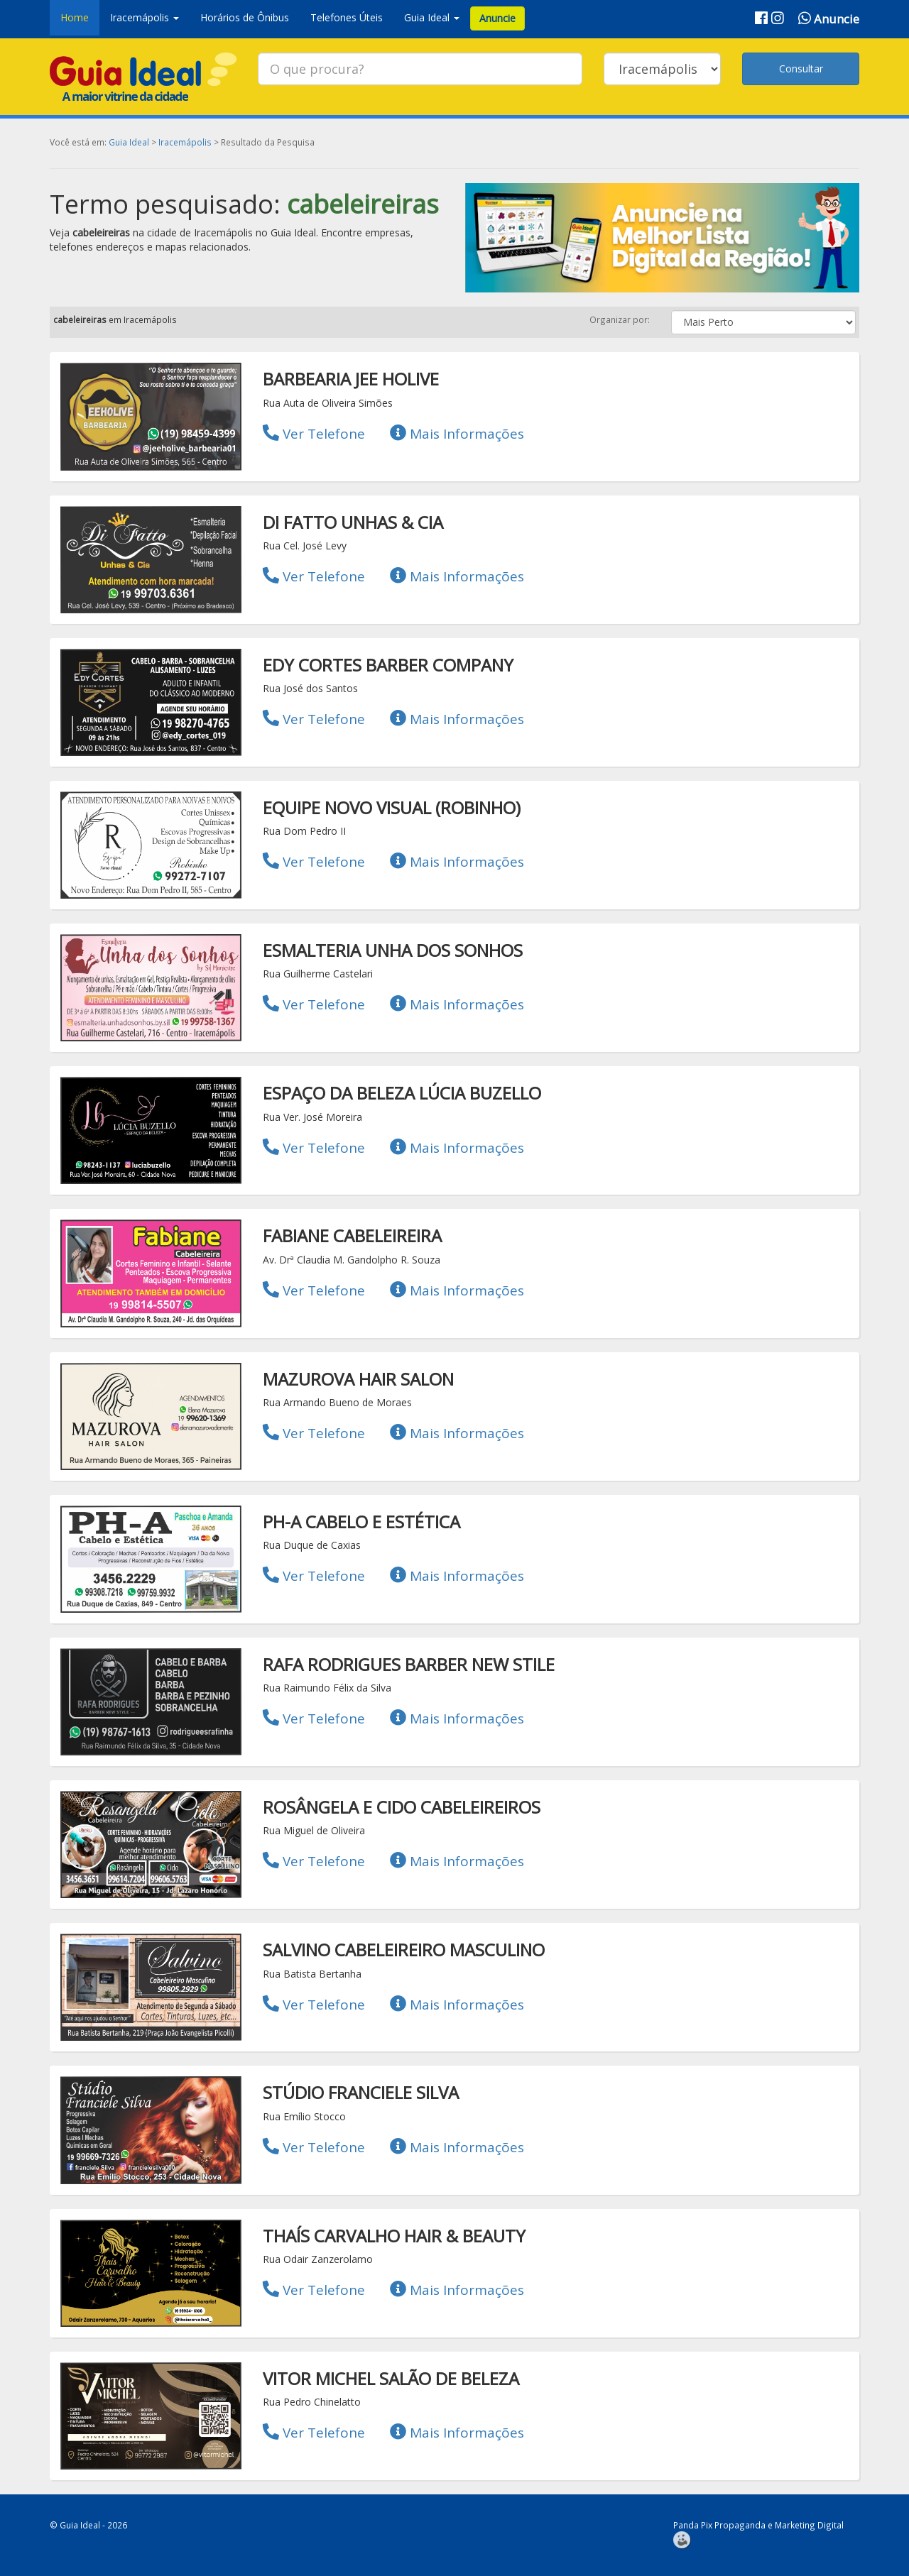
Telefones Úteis (346, 17)
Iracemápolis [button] (144, 17)
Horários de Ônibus (244, 17)
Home (74, 17)
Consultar (801, 68)
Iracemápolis (185, 142)
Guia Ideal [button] (431, 17)
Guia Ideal (129, 142)
